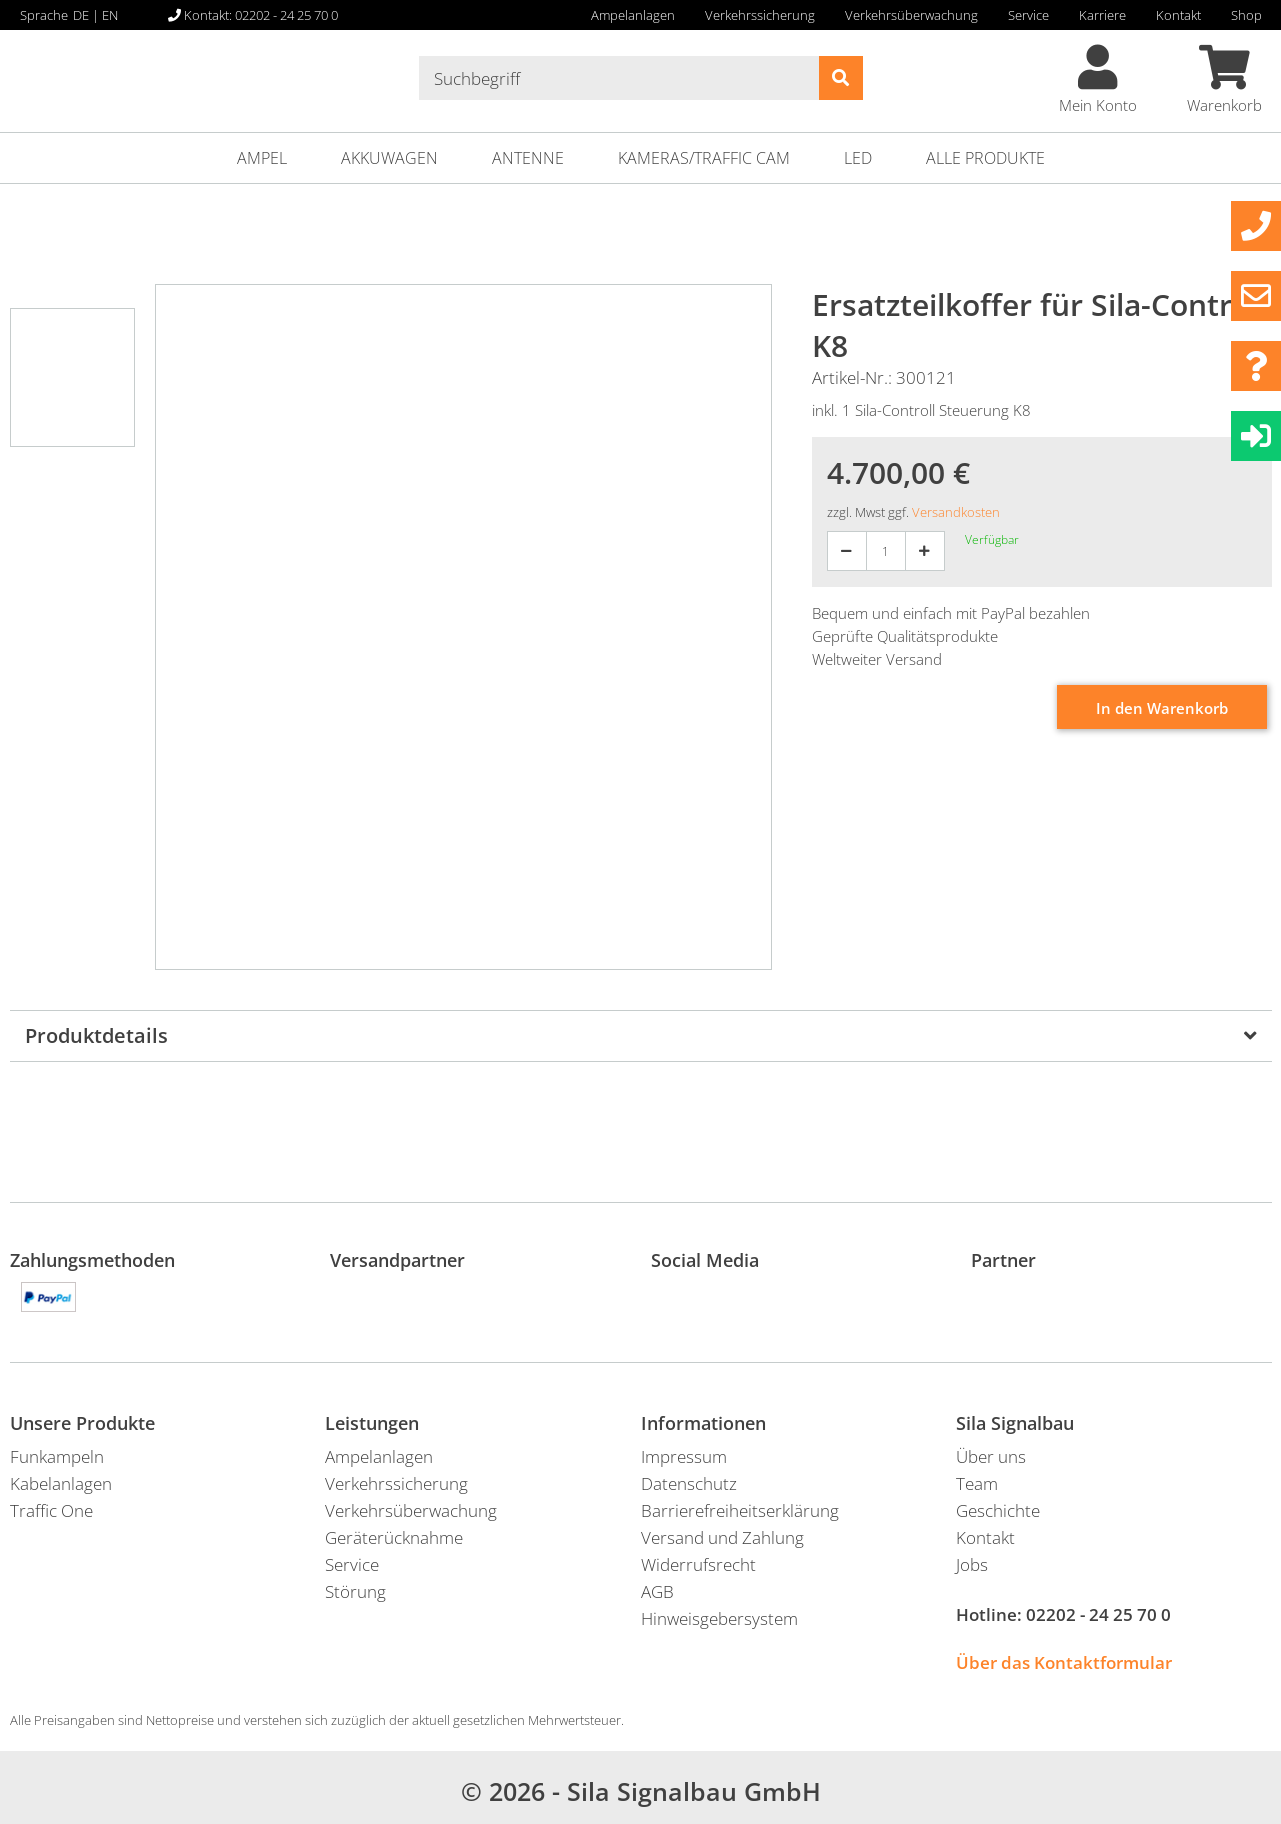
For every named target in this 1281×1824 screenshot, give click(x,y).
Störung (355, 1591)
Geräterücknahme (394, 1537)
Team (977, 1483)
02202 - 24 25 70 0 (1098, 1614)
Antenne (528, 158)
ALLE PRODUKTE (985, 158)
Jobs (972, 1564)
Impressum (684, 1456)
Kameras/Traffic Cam (704, 158)
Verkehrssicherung (760, 15)
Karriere (1102, 15)
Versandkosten (956, 512)
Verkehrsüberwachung (911, 15)
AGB (657, 1591)
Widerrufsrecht (698, 1564)
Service (1028, 15)
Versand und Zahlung (722, 1537)
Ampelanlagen (633, 15)
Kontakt (1178, 15)
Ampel (262, 158)
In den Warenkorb (1162, 708)
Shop (1246, 15)
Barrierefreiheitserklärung (740, 1510)
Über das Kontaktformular (1064, 1662)
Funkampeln (57, 1456)
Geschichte (998, 1510)
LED (858, 158)
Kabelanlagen (61, 1483)
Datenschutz (689, 1483)
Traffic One (51, 1510)
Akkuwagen (389, 158)
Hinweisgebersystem (719, 1618)
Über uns (991, 1456)
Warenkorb (1224, 80)
